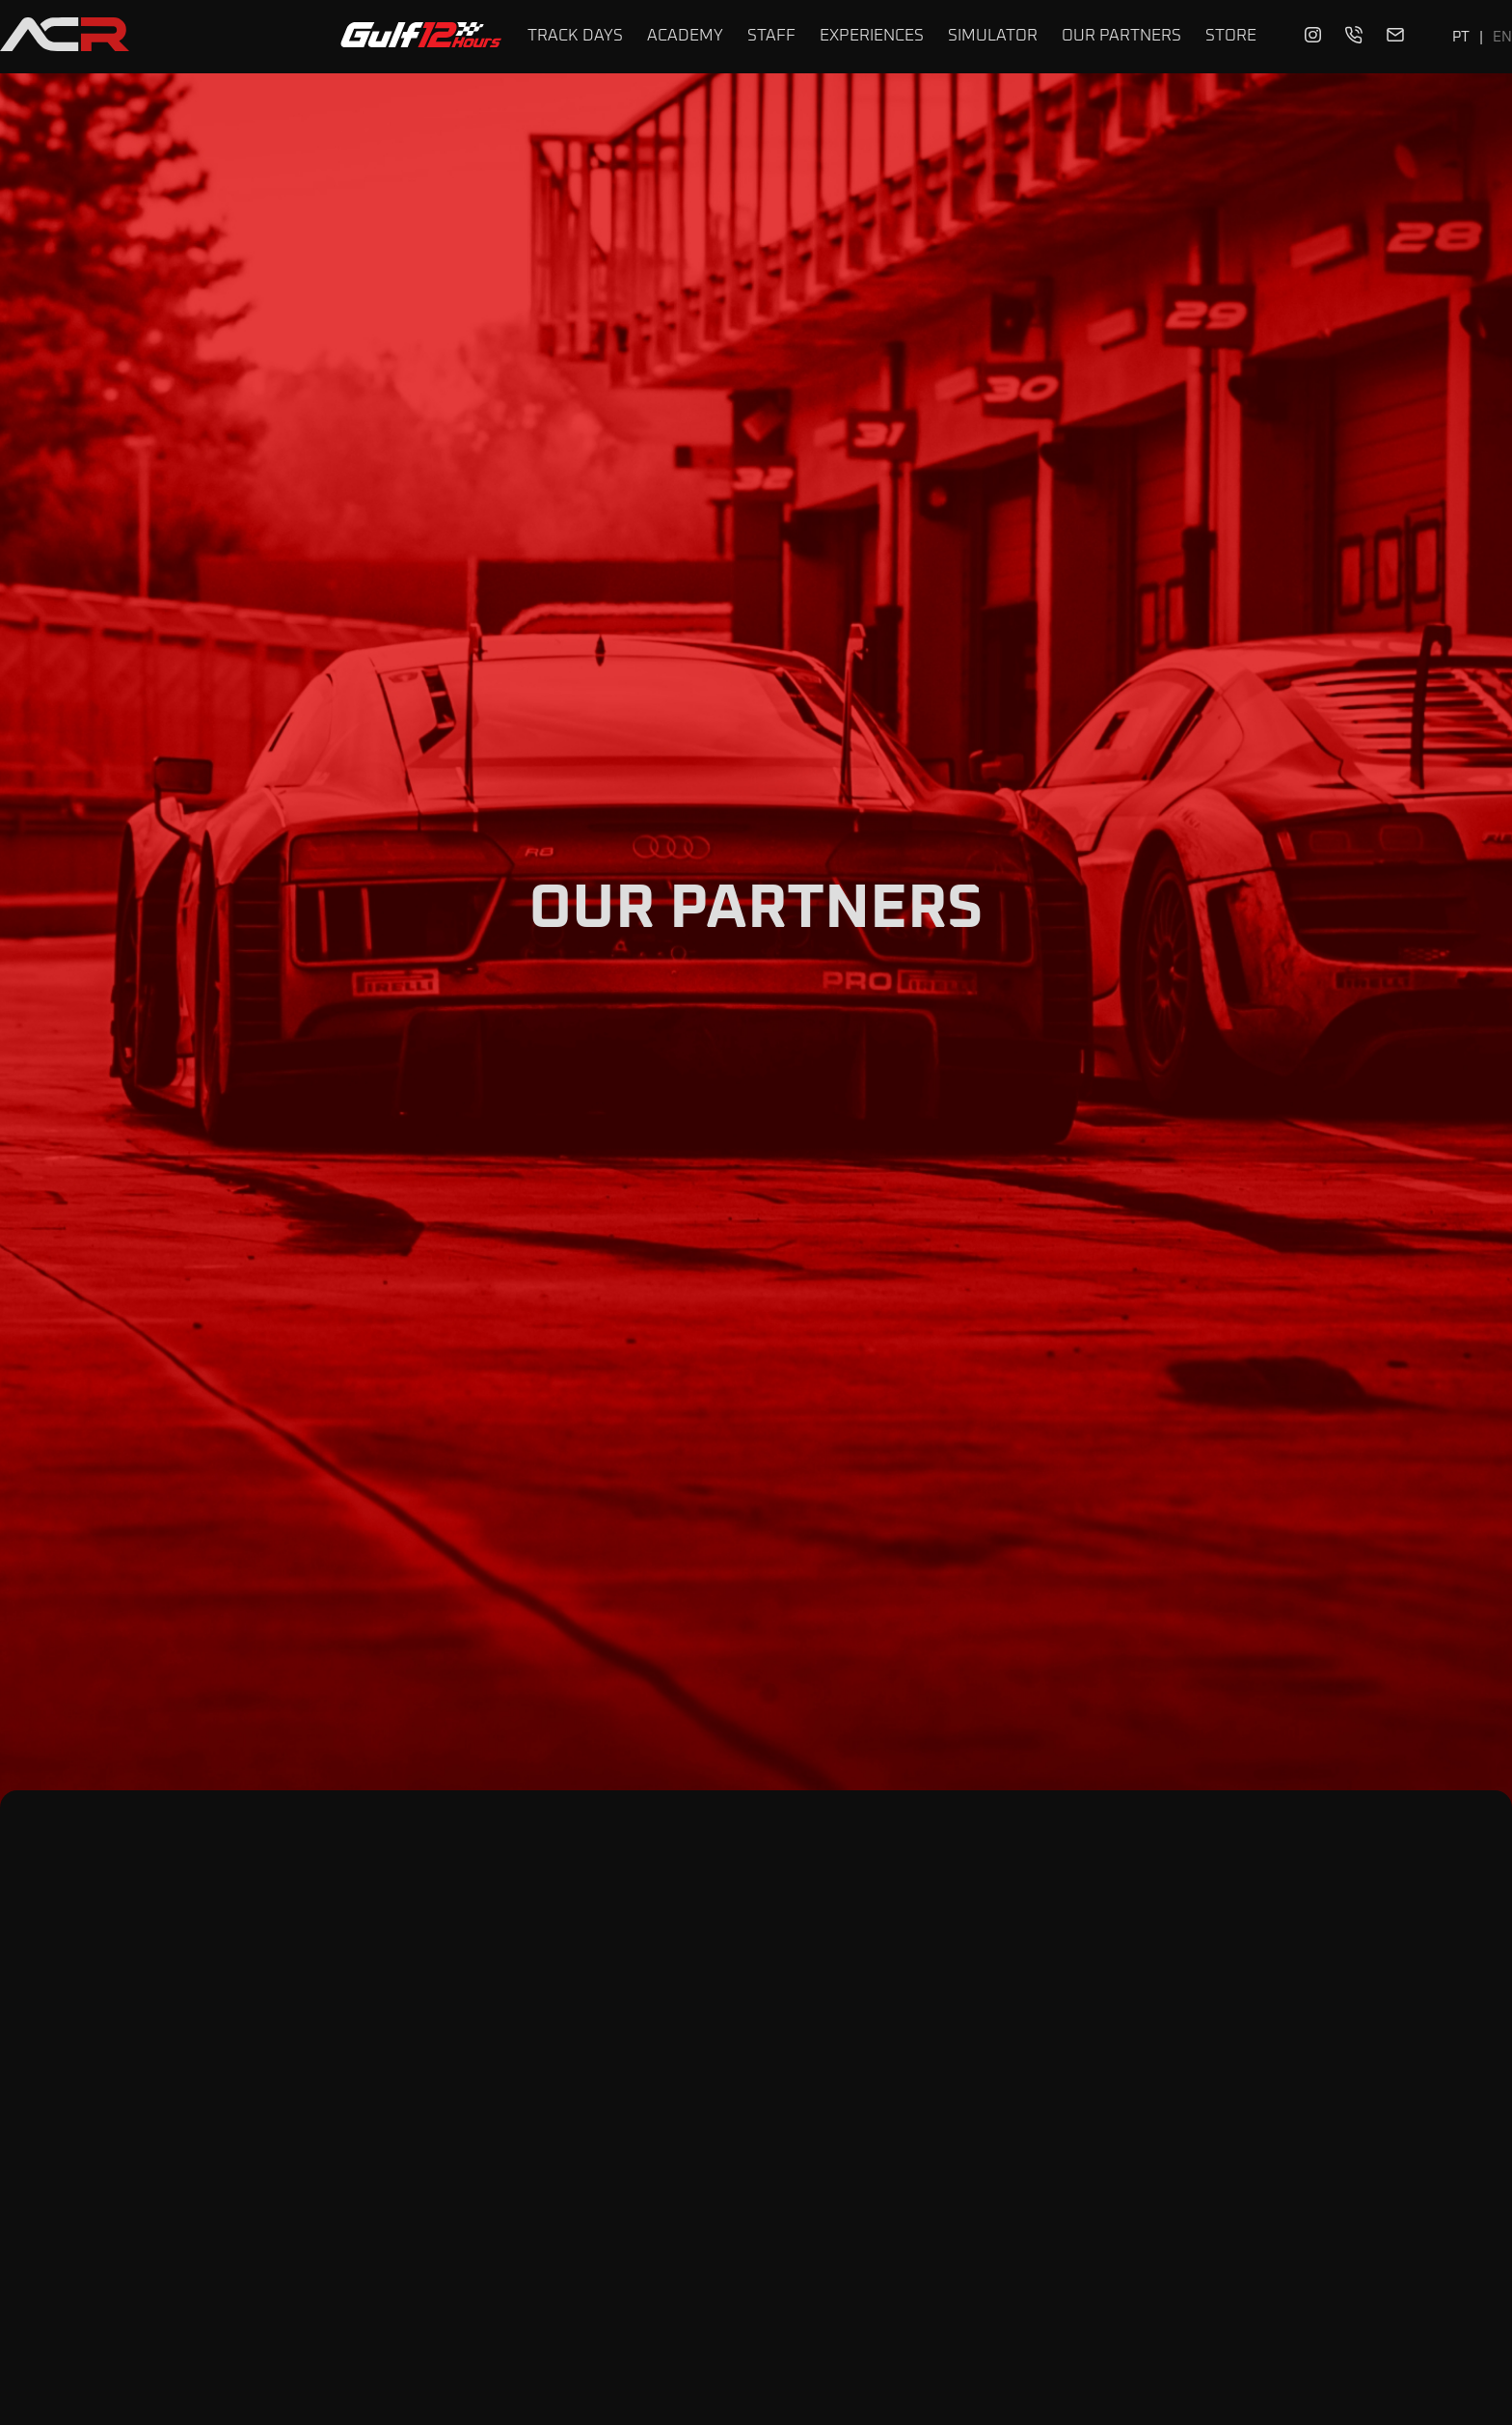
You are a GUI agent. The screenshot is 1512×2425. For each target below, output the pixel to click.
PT (1461, 37)
